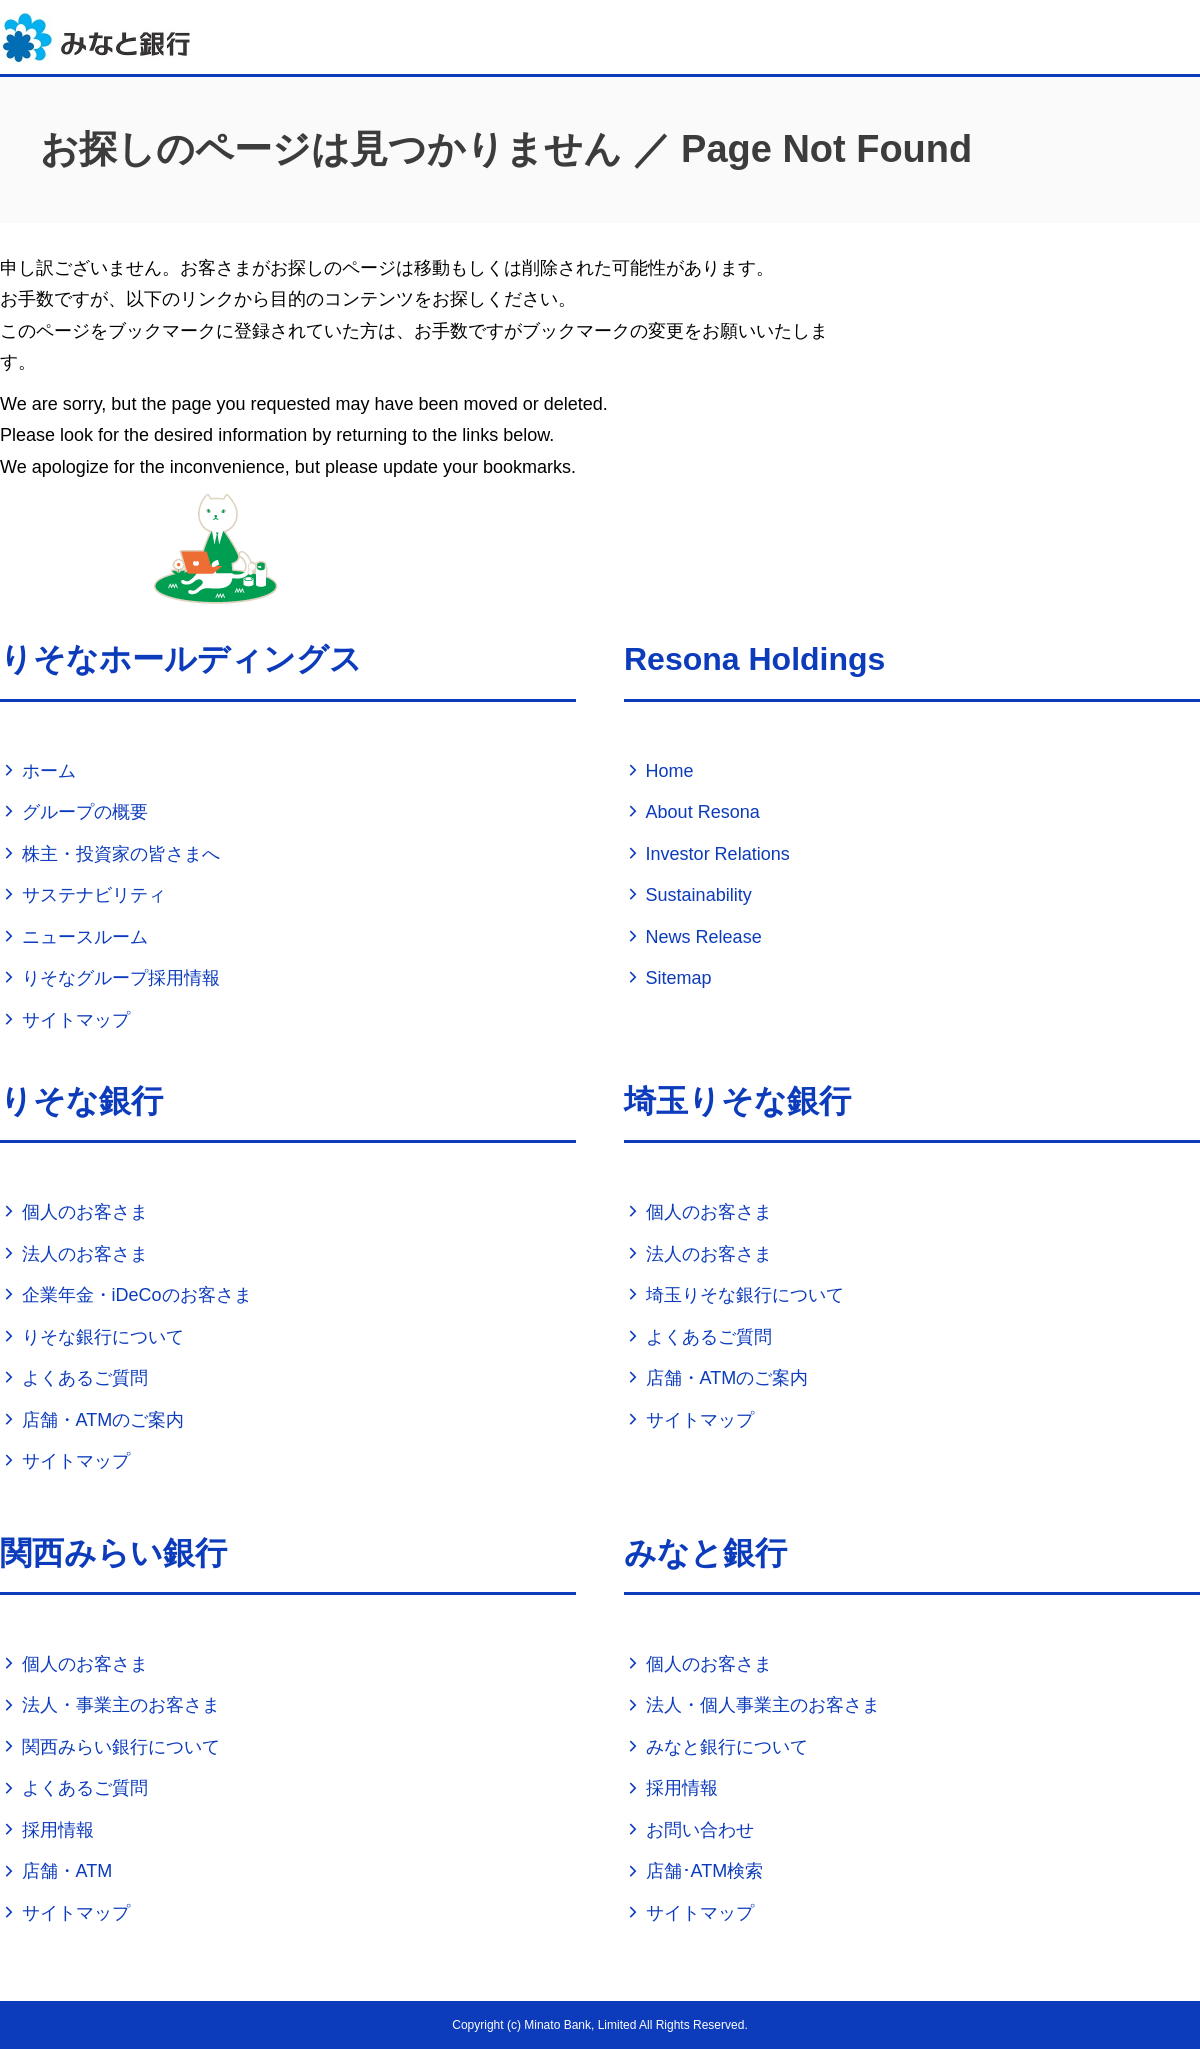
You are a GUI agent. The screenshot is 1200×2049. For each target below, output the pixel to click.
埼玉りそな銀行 (737, 1101)
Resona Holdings (754, 659)
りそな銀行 (81, 1101)
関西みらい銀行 (113, 1553)
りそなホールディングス (181, 659)
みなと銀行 (705, 1553)
